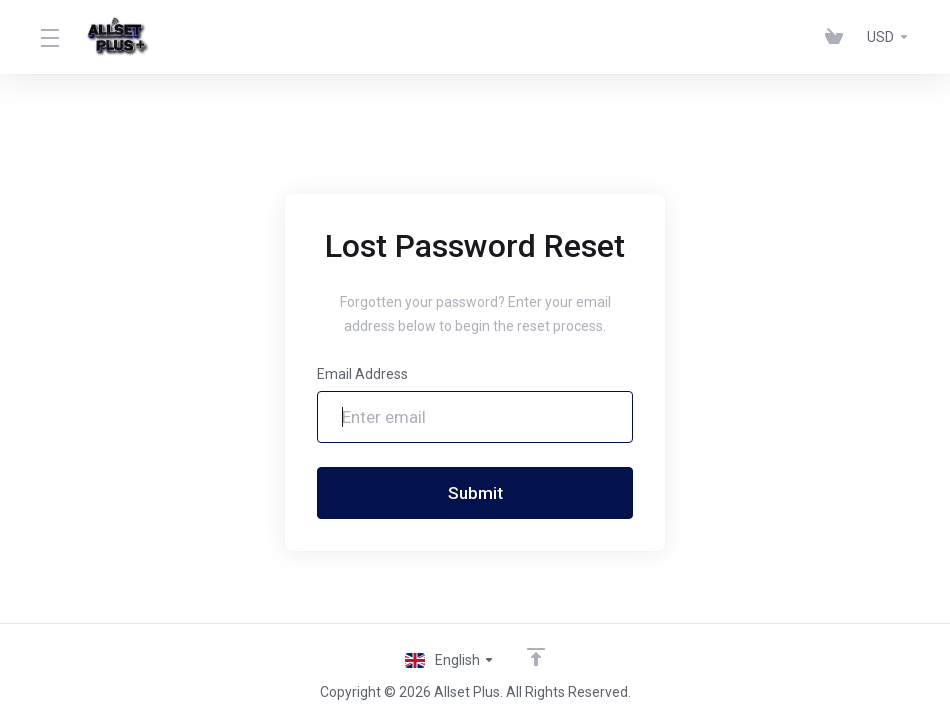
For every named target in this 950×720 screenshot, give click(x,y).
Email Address (362, 374)
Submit (475, 493)
